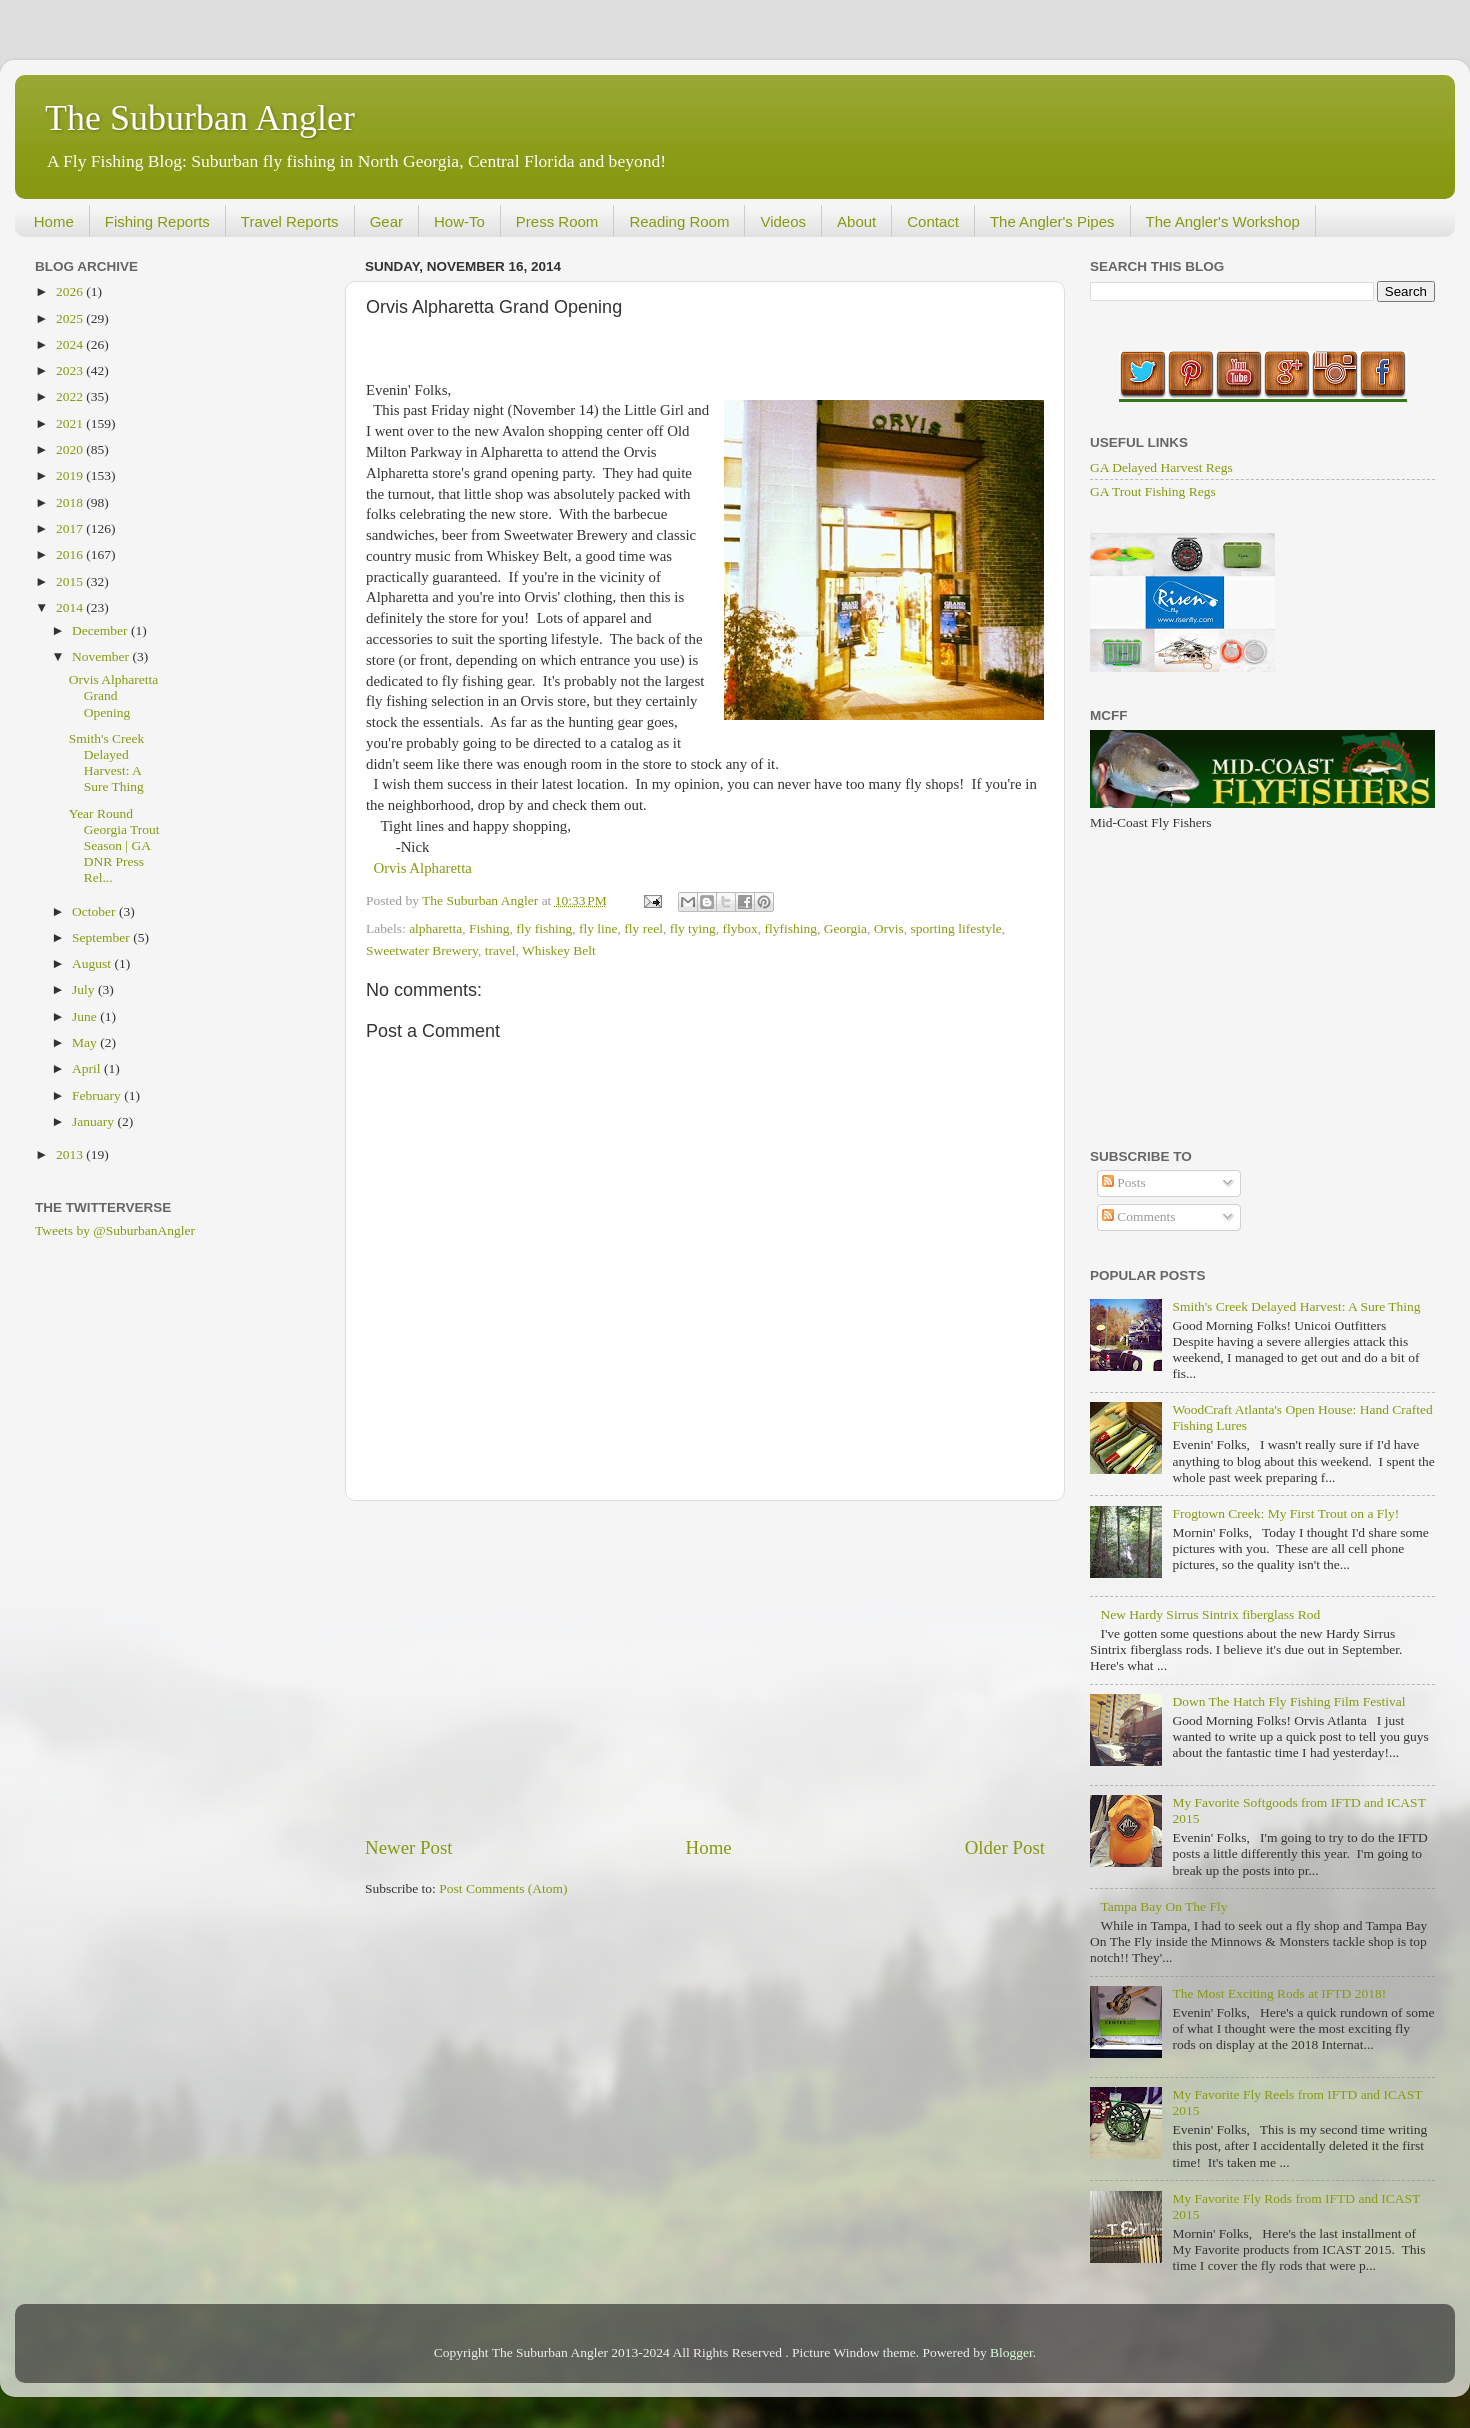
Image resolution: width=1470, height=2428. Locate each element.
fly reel (643, 928)
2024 (71, 344)
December (101, 630)
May (86, 1042)
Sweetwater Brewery (422, 950)
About (856, 221)
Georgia (845, 928)
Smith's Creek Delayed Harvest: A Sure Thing (107, 763)
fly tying (693, 928)
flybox (740, 928)
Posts (1124, 1182)
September (102, 937)
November (102, 656)
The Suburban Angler (200, 118)
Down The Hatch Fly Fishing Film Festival (1288, 1701)
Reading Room (679, 221)
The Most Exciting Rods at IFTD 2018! (1279, 1993)
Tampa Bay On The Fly (1163, 1906)
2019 (71, 475)
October (95, 911)
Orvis (889, 928)
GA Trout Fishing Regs (1153, 491)
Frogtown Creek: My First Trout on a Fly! (1285, 1513)
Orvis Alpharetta (422, 868)
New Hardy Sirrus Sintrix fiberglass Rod (1210, 1614)
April (88, 1068)
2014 (71, 607)
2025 (71, 318)
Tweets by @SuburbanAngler (115, 1230)
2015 (71, 581)
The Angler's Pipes (1052, 221)
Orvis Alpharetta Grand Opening (114, 695)
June (86, 1016)
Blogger (1011, 2352)
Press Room (557, 221)
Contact (933, 221)
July (85, 989)
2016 (71, 554)
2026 (71, 291)
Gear (386, 221)
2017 (71, 528)
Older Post (1005, 1847)
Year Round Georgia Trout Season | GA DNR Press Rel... (114, 846)
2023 (71, 370)
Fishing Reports (157, 221)
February (98, 1095)
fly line (598, 928)
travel (500, 950)
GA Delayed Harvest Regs (1161, 467)
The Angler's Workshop (1223, 221)
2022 (71, 396)
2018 (71, 502)
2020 (71, 449)
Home (54, 221)
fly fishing (544, 928)
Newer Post (409, 1847)
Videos (783, 221)
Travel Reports (290, 221)
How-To (459, 221)
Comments (1139, 1216)
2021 (71, 423)
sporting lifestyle (956, 928)
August (93, 963)
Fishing (489, 928)
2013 (71, 1154)
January (94, 1121)
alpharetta (435, 928)
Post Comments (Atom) (503, 1888)
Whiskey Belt (559, 950)
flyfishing (791, 928)
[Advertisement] (705, 1668)
